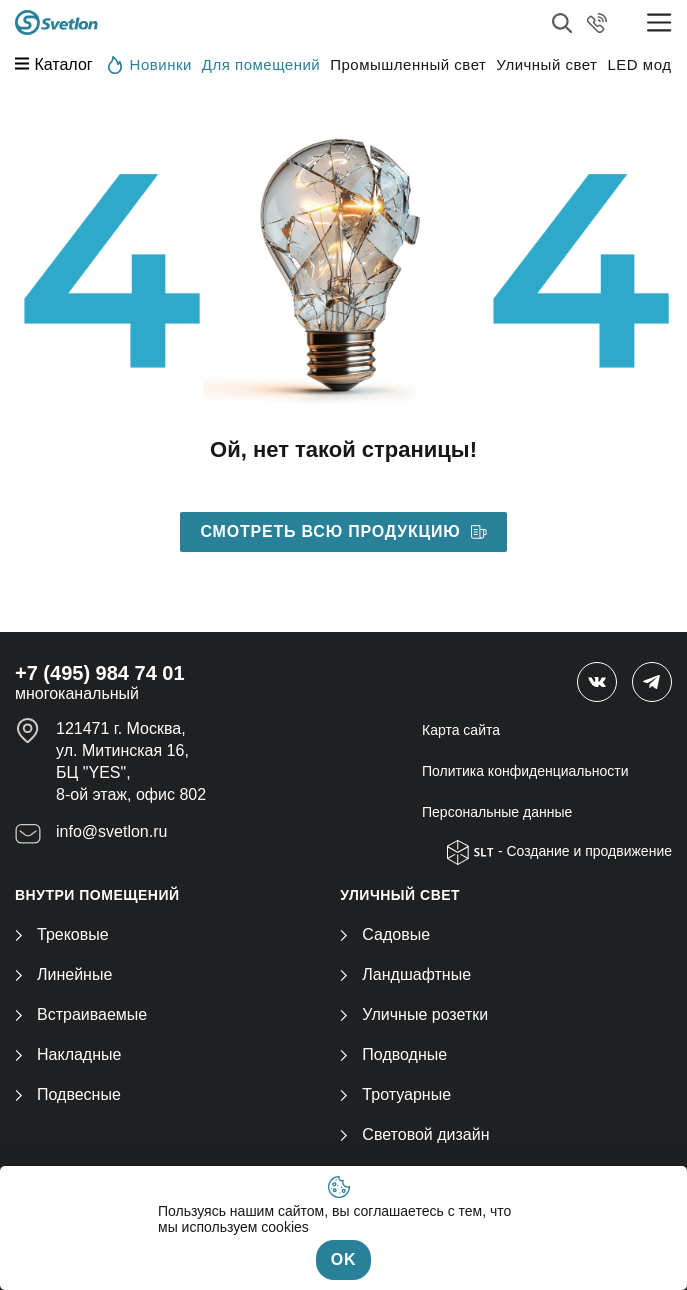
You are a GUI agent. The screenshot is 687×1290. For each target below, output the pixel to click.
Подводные (393, 1054)
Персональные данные (497, 812)
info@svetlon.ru (111, 831)
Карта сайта (461, 730)
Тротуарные (395, 1094)
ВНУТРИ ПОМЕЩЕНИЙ (97, 895)
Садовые (385, 934)
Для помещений (261, 64)
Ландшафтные (405, 974)
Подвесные (68, 1094)
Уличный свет (546, 64)
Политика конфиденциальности (525, 771)
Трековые (62, 934)
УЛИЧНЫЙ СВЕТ (400, 895)
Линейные (63, 974)
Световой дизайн (414, 1134)
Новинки (150, 64)
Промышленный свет (408, 64)
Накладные (68, 1054)
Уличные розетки (414, 1014)
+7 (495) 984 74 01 (100, 673)
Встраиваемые (81, 1014)
